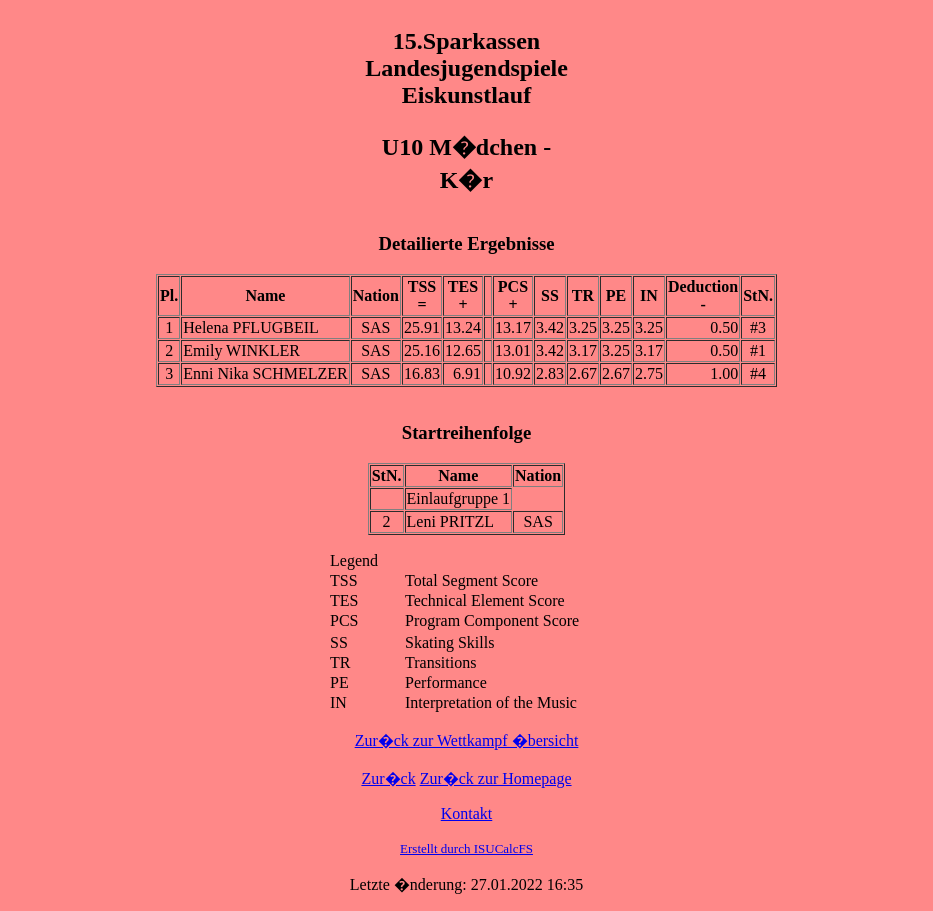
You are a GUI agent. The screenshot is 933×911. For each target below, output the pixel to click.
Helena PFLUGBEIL (251, 327)
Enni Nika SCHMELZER (265, 373)
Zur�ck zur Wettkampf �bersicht (467, 740)
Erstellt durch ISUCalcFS (466, 848)
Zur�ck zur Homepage (496, 778)
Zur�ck (388, 778)
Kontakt (467, 813)
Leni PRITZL (451, 521)
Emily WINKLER (241, 350)
